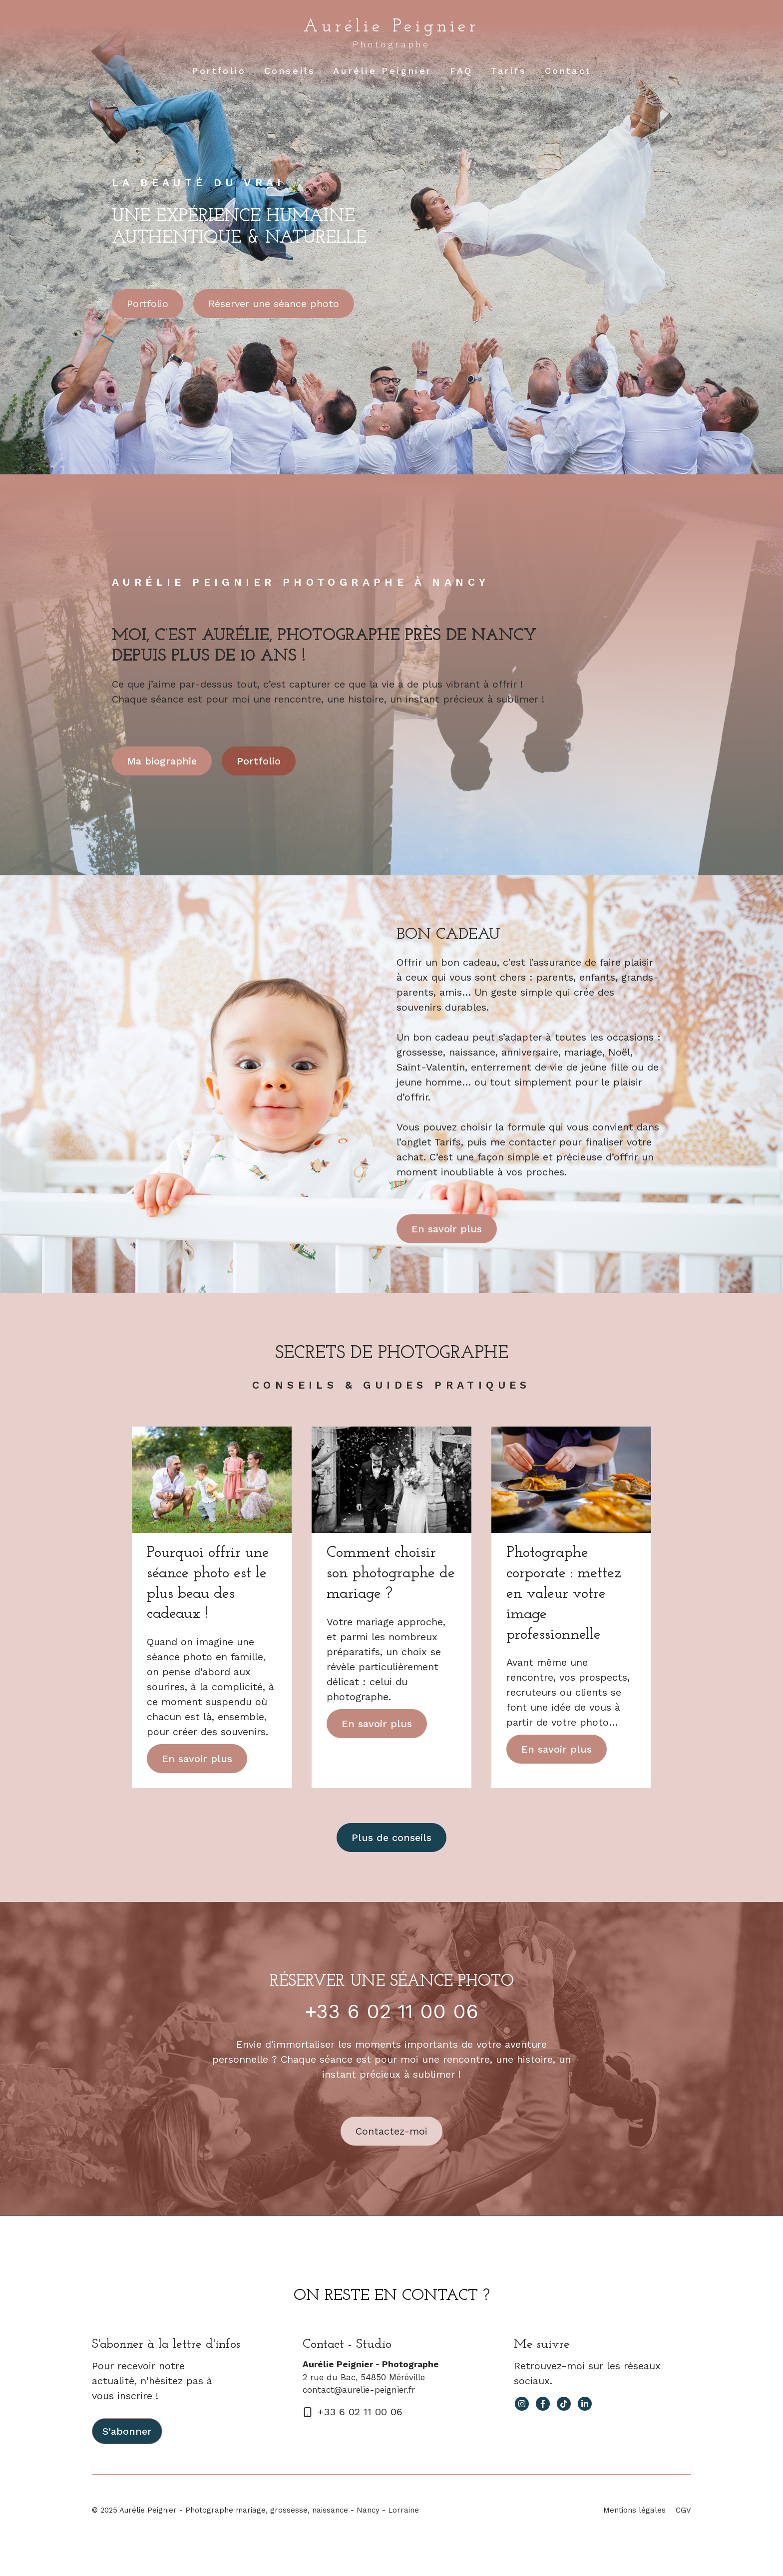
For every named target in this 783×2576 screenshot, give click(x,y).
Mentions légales (634, 2510)
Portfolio (219, 70)
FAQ (461, 70)
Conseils (290, 70)
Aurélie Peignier (391, 27)
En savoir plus (446, 1229)
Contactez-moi (391, 2131)
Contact (568, 70)
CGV (683, 2510)
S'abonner (127, 2431)
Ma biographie (162, 761)
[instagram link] (522, 2404)
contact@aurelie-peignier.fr (359, 2390)
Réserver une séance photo (273, 304)
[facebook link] (543, 2404)
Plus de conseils (391, 1837)
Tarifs (509, 70)
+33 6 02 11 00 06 (391, 2011)
